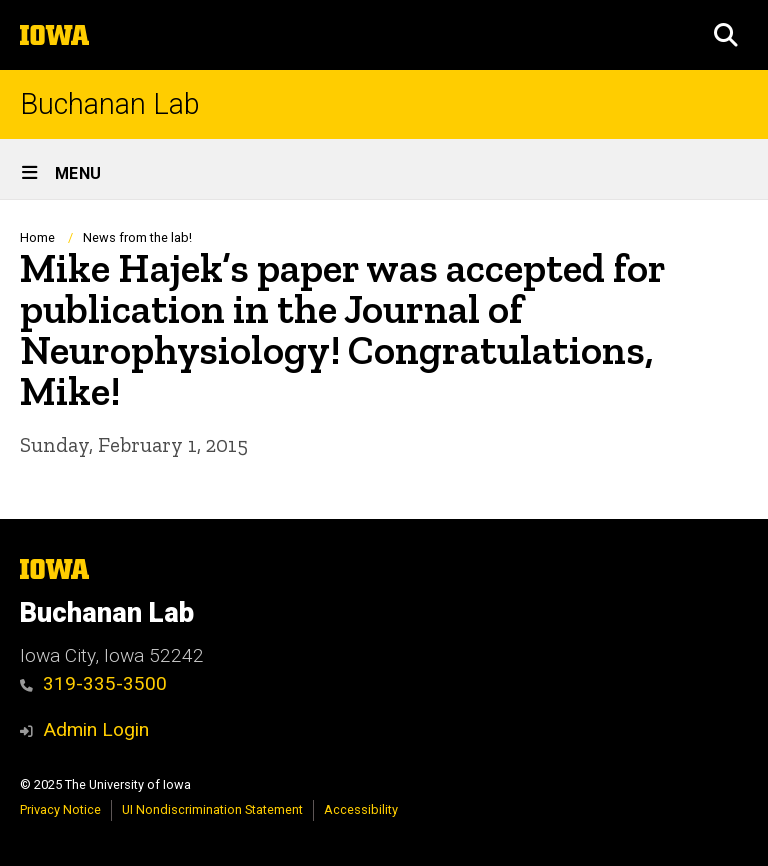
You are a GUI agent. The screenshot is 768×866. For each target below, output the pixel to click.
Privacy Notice (60, 809)
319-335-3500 (93, 683)
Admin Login (96, 729)
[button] (726, 35)
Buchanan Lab (110, 104)
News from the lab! (137, 237)
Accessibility (361, 809)
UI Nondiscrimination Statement (212, 809)
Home (37, 237)
